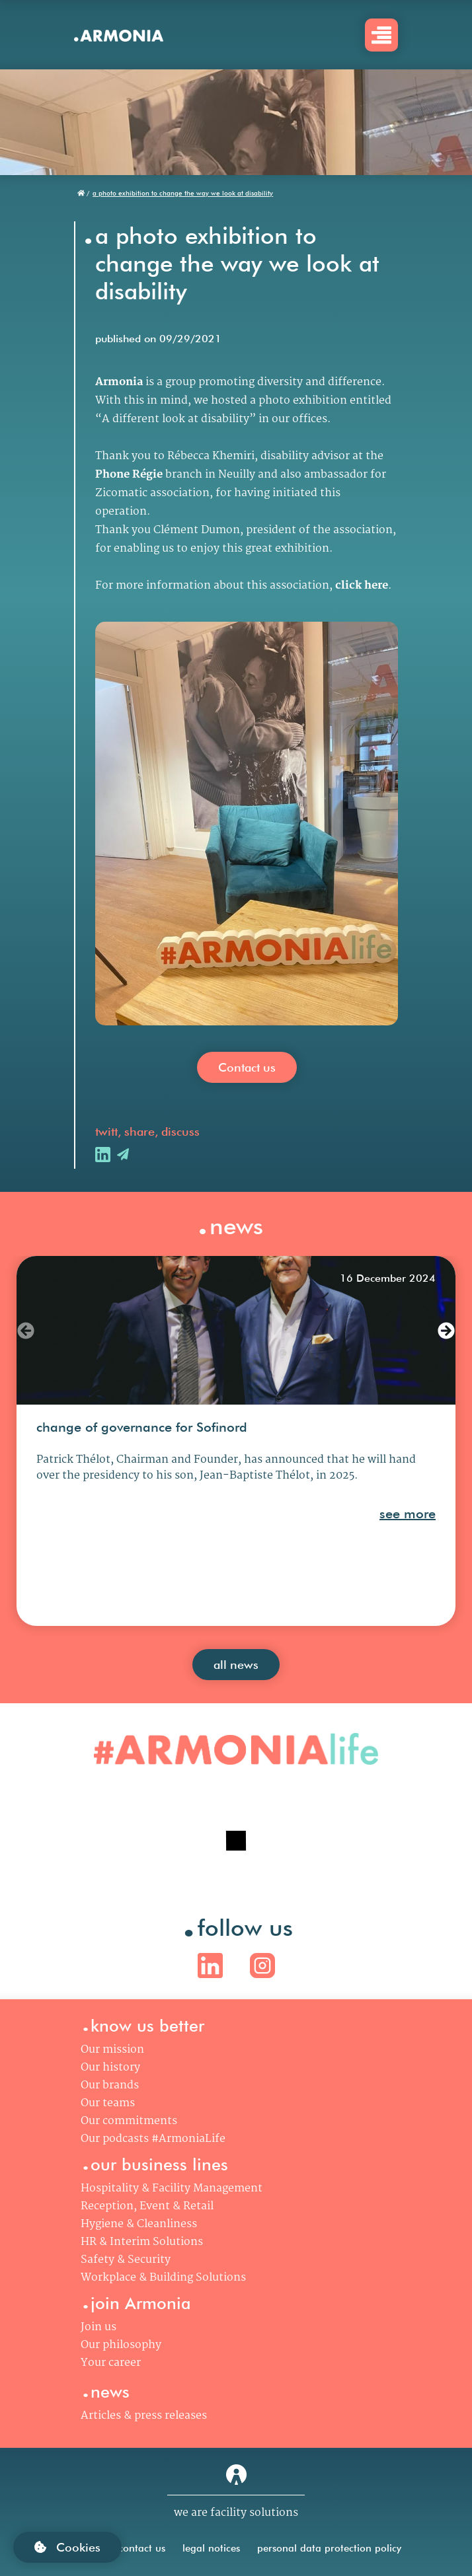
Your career (111, 2363)
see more (407, 1514)
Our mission (112, 2050)
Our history (110, 2068)
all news (236, 1665)
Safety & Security (126, 2260)
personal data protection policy (329, 2548)
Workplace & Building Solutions (163, 2278)
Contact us (247, 1067)
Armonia (119, 382)
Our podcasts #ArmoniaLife (153, 2139)
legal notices (211, 2548)
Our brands (110, 2085)
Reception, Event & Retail (147, 2206)
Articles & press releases (144, 2416)
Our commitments (129, 2121)
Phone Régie (129, 475)
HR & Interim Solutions (142, 2242)
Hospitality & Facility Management (171, 2188)
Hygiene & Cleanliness (139, 2224)
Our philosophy (121, 2345)
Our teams (108, 2103)
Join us (98, 2327)
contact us (141, 2548)
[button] (25, 1330)
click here (361, 586)
